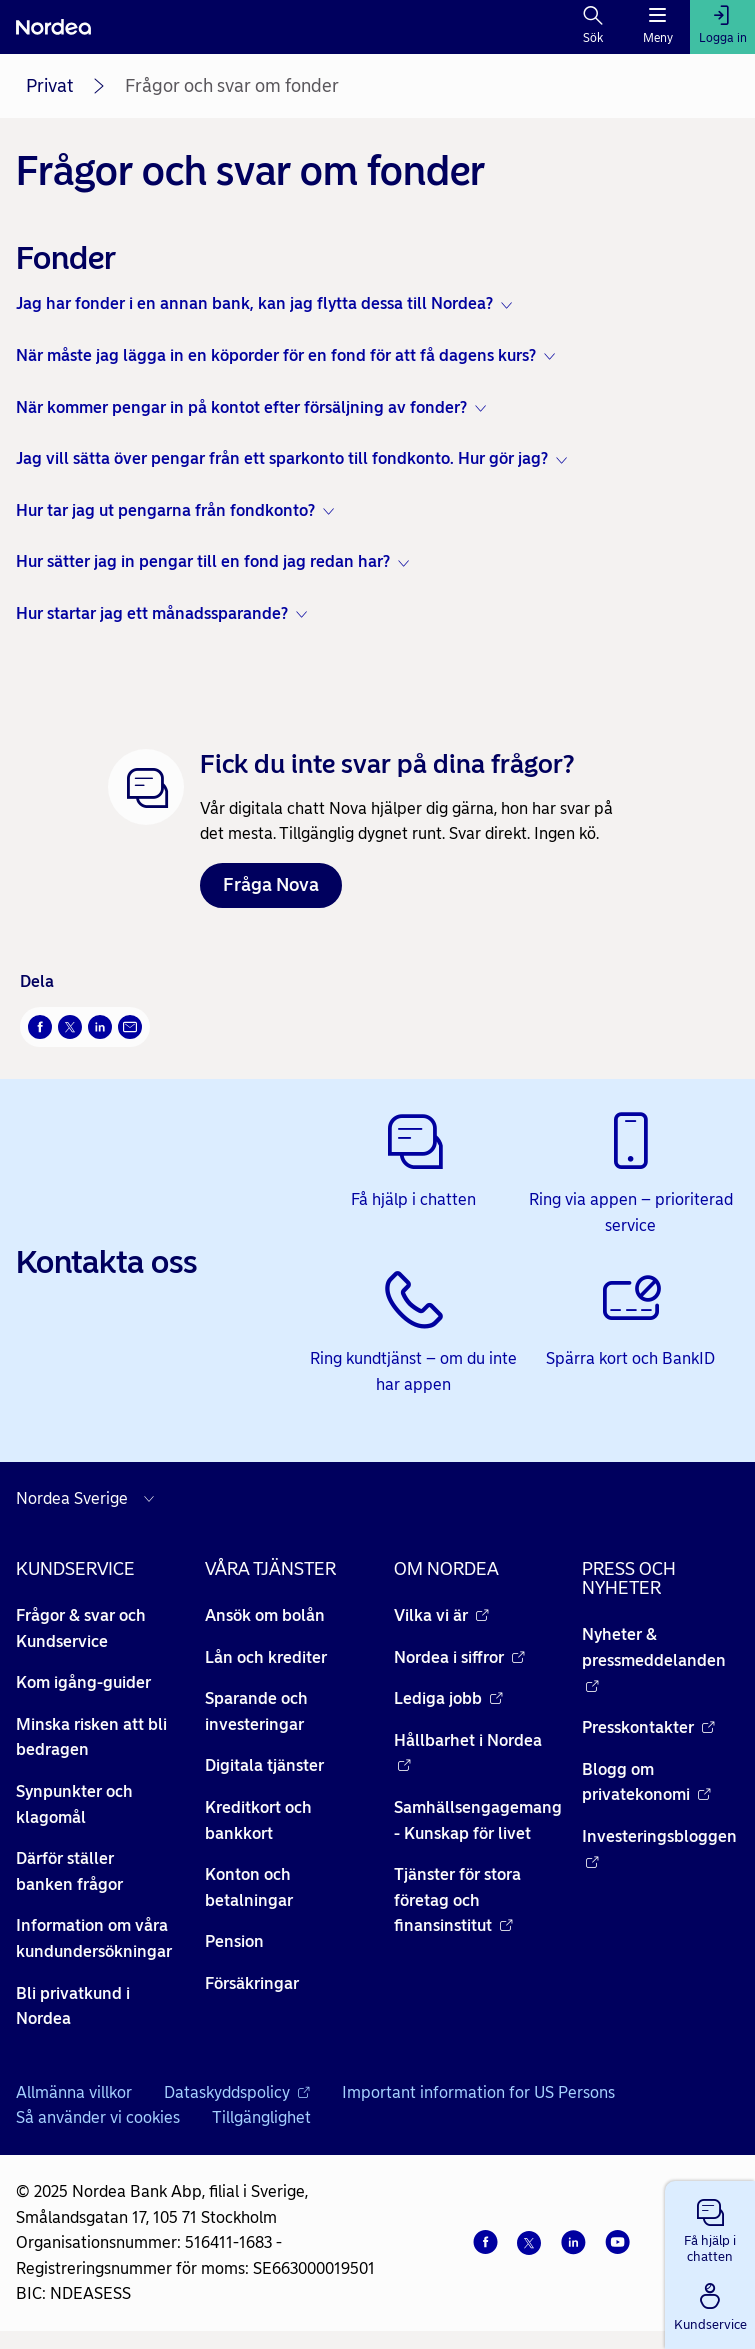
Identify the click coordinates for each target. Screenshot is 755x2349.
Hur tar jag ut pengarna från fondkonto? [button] (165, 510)
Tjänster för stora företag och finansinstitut (457, 1900)
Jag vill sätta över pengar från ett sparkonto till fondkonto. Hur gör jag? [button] (282, 458)
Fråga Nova (271, 885)
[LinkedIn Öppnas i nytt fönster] (100, 1027)
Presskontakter (648, 1727)
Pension (234, 1941)
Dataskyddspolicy (237, 2092)
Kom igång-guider (83, 1682)
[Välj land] (90, 1499)
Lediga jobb (448, 1698)
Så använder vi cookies (98, 2117)
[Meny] (657, 27)
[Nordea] (53, 27)
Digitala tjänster (264, 1765)
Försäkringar (252, 1983)
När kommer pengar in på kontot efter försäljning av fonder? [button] (241, 407)
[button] (710, 2227)
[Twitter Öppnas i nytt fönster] (70, 1027)
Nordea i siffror (459, 1657)
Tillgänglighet (261, 2117)
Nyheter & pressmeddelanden (654, 1660)
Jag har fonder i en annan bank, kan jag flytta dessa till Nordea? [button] (254, 303)
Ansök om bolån (265, 1615)
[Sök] (593, 27)
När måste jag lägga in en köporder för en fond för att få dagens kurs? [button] (276, 355)
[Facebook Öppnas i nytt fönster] (40, 1027)
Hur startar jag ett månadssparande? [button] (152, 613)
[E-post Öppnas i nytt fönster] (130, 1027)
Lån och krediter (266, 1657)
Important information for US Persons (478, 2092)
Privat (49, 86)
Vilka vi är (441, 1615)
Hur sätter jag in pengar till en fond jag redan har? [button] (203, 561)
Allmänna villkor (74, 2092)
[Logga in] (722, 27)
